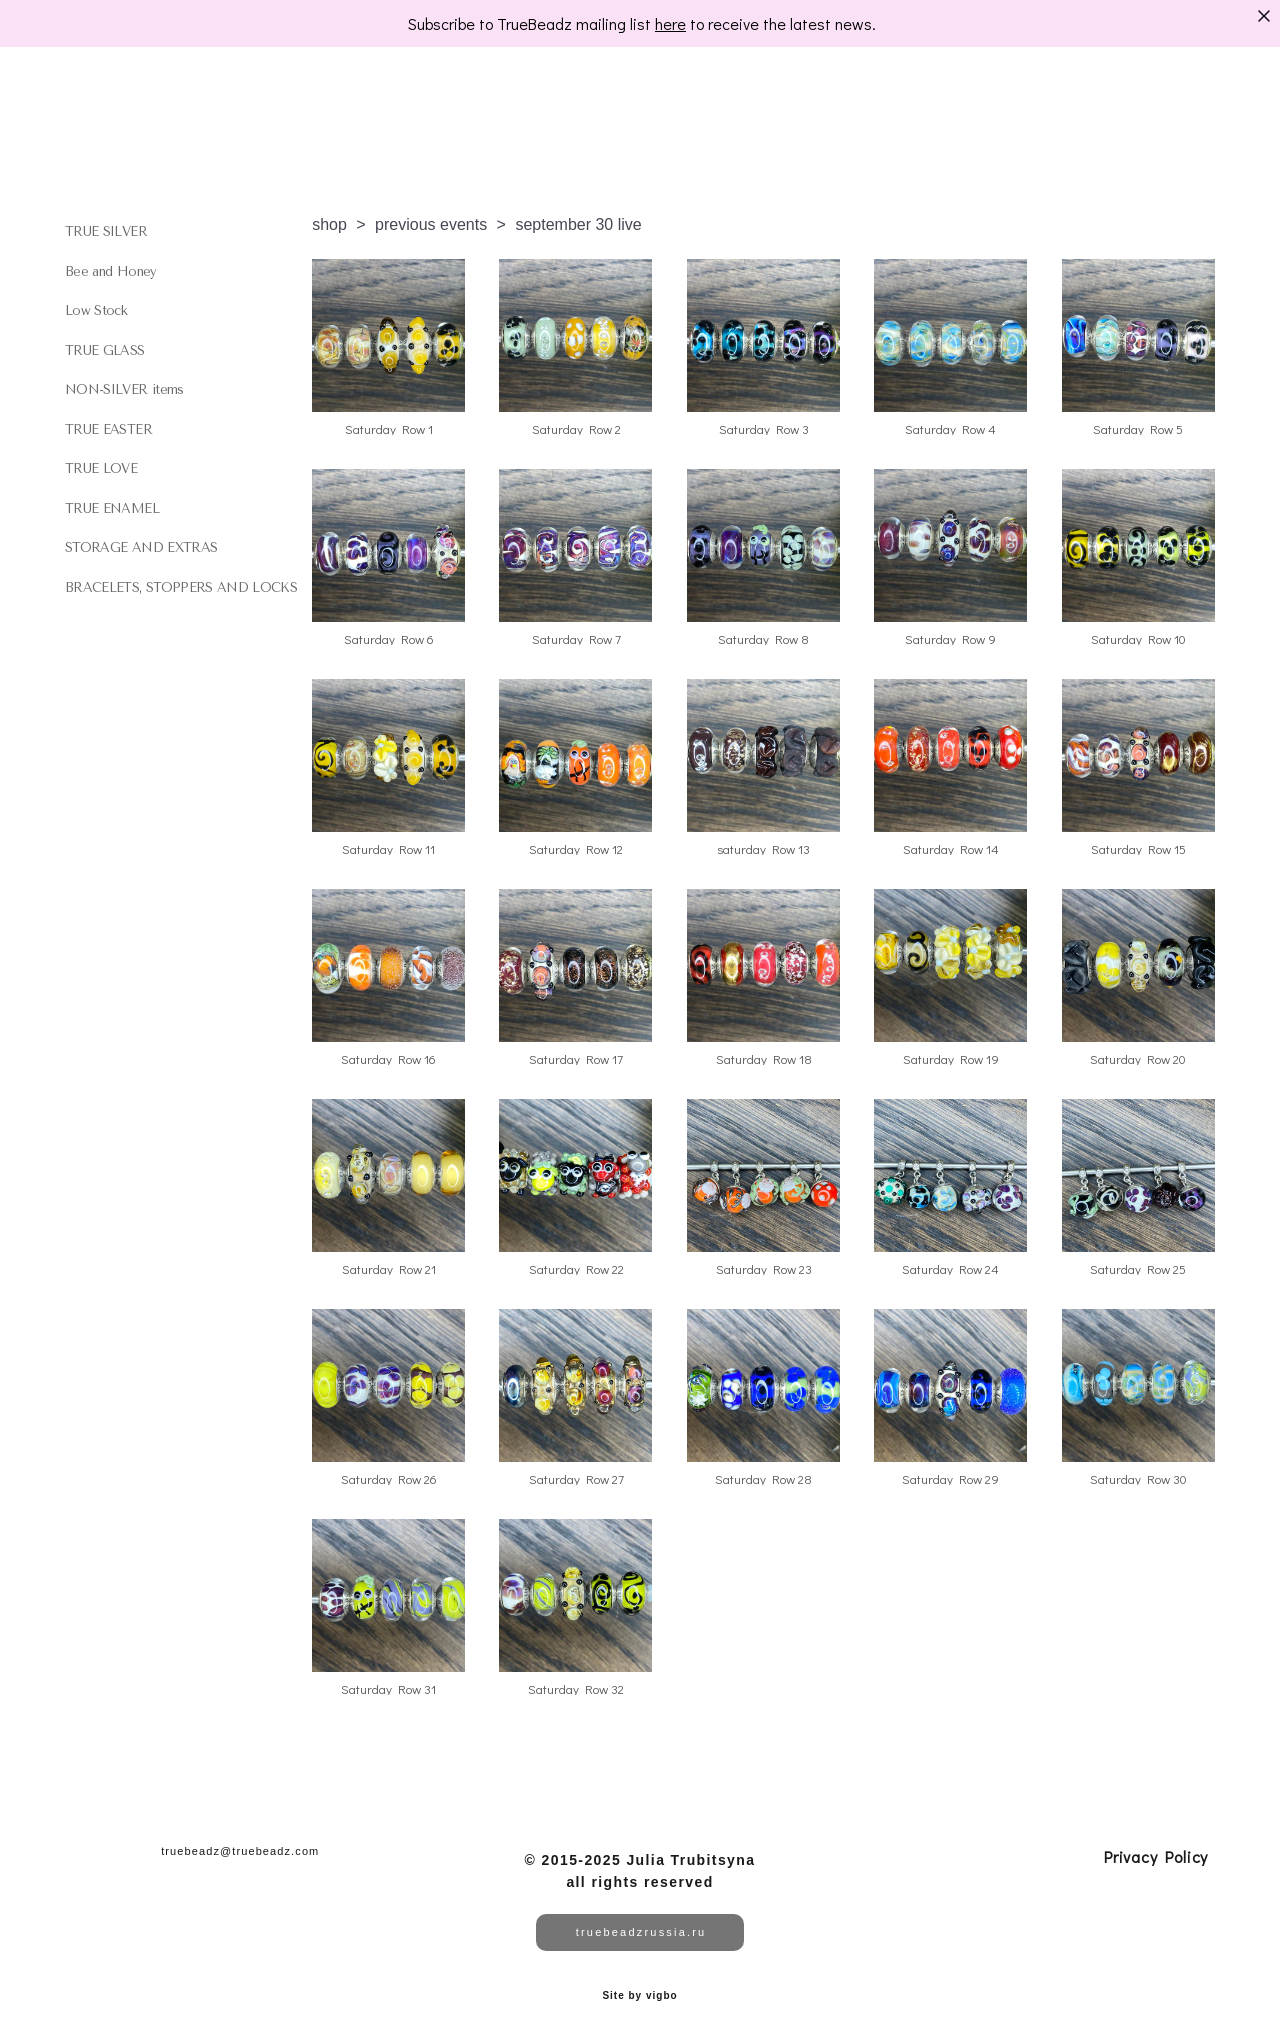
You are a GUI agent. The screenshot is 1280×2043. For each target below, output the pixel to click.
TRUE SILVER (106, 231)
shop (329, 224)
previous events (431, 224)
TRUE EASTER (108, 429)
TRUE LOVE (101, 468)
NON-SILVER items (124, 389)
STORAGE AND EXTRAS (141, 547)
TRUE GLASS (105, 350)
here (670, 23)
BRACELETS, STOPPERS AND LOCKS (181, 587)
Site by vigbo (639, 1996)
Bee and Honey (111, 271)
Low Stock (96, 310)
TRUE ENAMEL (112, 508)
